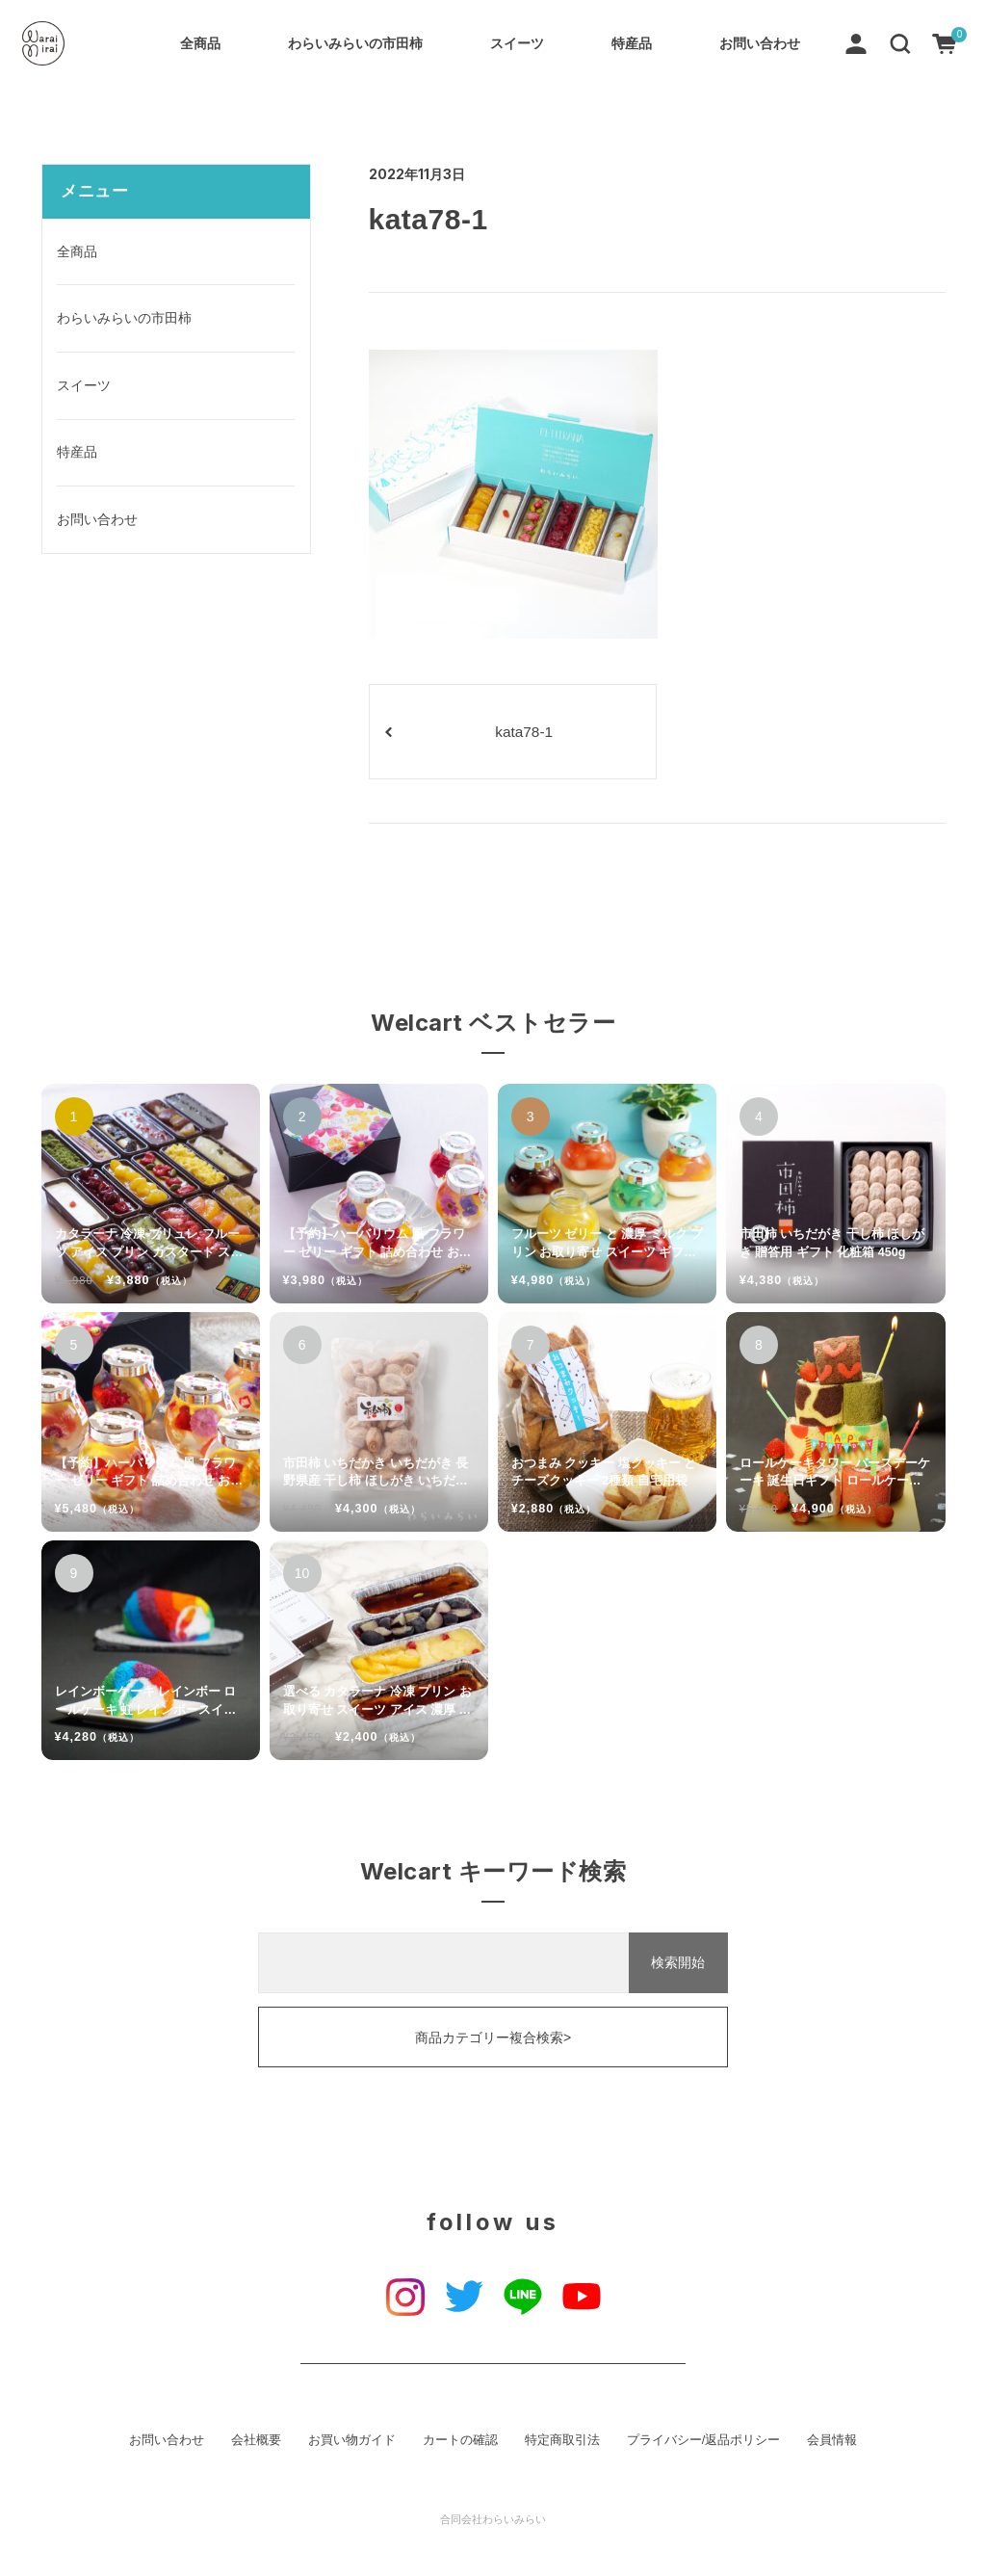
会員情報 (832, 2440)
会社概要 (256, 2440)
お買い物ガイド (352, 2440)
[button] (900, 42)
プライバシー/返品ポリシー (704, 2440)
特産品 (631, 43)
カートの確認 (460, 2440)
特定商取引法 (562, 2440)
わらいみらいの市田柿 (355, 43)
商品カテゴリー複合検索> (493, 2037)
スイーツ (517, 43)
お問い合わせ (759, 43)
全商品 (200, 43)
